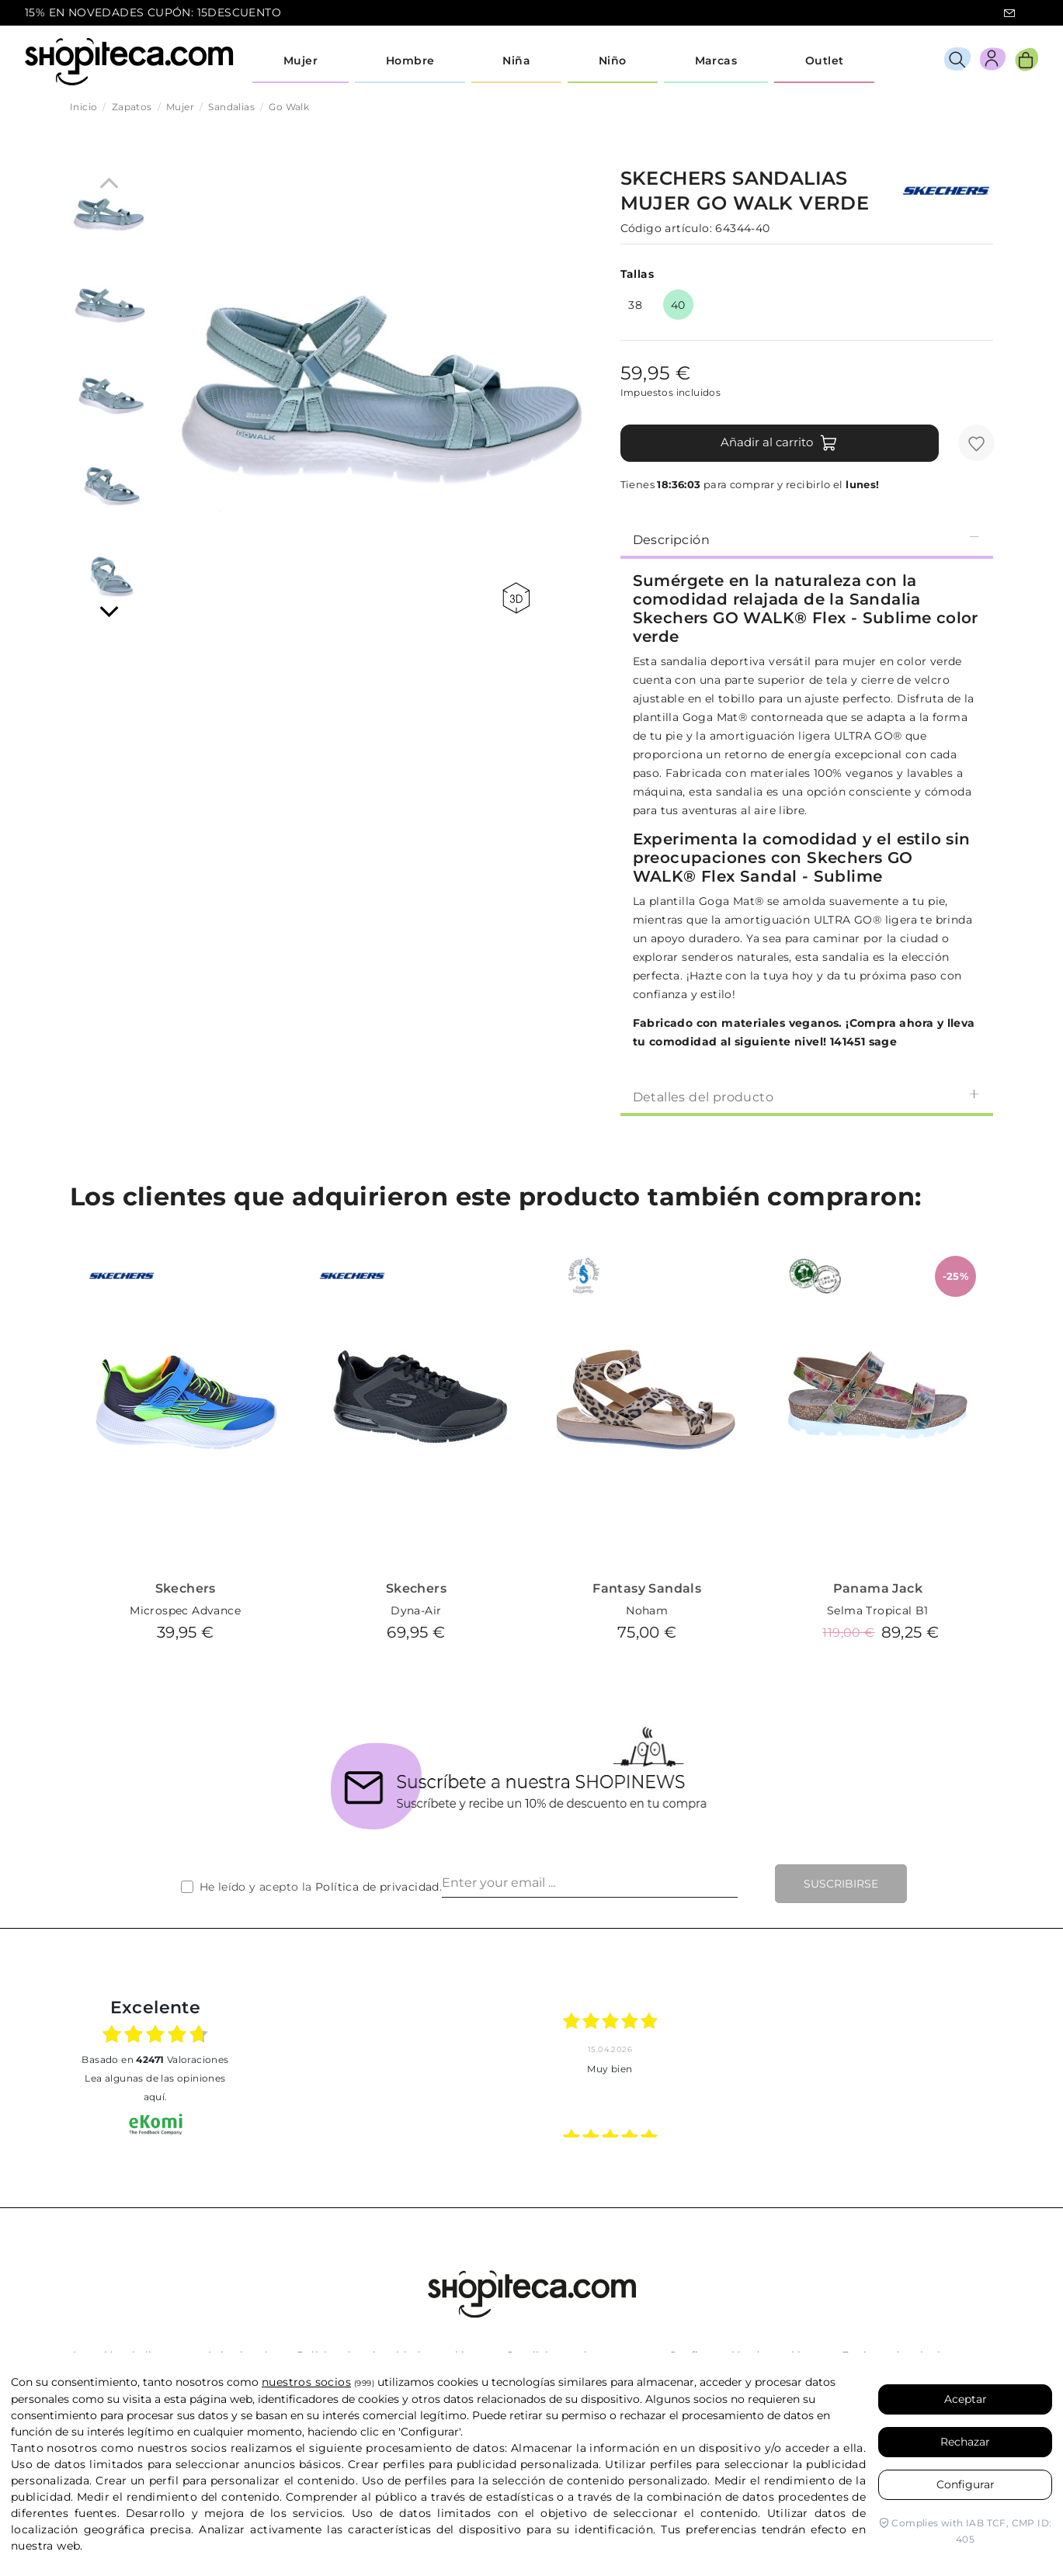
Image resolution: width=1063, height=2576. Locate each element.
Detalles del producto (807, 1096)
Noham (647, 1610)
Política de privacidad (377, 1887)
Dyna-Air (416, 1610)
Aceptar (965, 2399)
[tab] (806, 538)
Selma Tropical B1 (878, 1610)
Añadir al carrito (779, 443)
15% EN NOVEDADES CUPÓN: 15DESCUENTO (153, 12)
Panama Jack (877, 1588)
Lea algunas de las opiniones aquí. (155, 2087)
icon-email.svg (1009, 13)
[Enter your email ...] (590, 1884)
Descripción (807, 539)
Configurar (965, 2484)
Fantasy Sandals (646, 1588)
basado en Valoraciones (155, 2059)
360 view (516, 598)
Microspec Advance (185, 1610)
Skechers (185, 1588)
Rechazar (965, 2442)
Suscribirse (841, 1884)
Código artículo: (666, 228)
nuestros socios (306, 2382)
